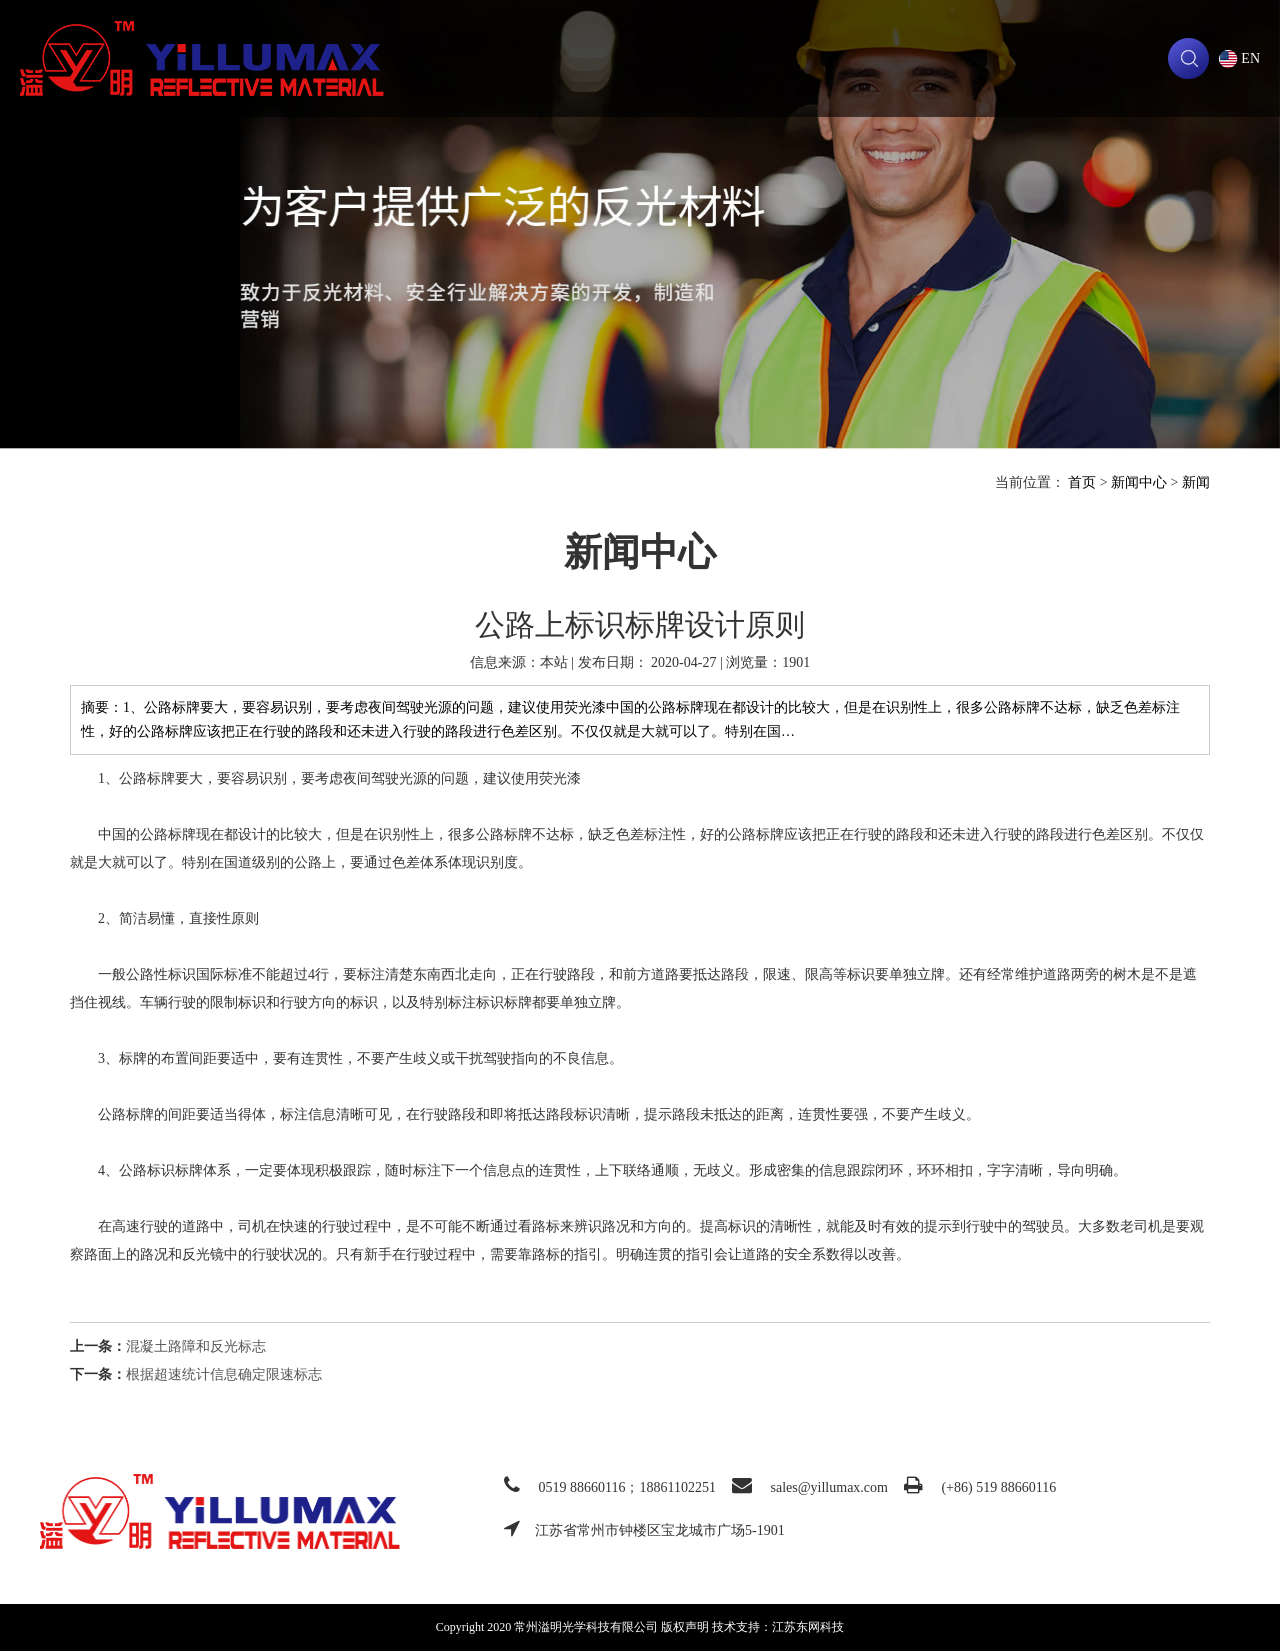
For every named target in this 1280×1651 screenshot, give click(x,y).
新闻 (898, 58)
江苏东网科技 (808, 1627)
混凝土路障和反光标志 (196, 1346)
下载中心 (1023, 58)
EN (1250, 58)
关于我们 (523, 58)
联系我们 (1148, 58)
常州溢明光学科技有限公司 (202, 58)
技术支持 (773, 58)
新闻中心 (1139, 482)
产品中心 (648, 58)
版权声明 (685, 1627)
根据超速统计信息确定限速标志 (224, 1374)
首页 (1082, 482)
